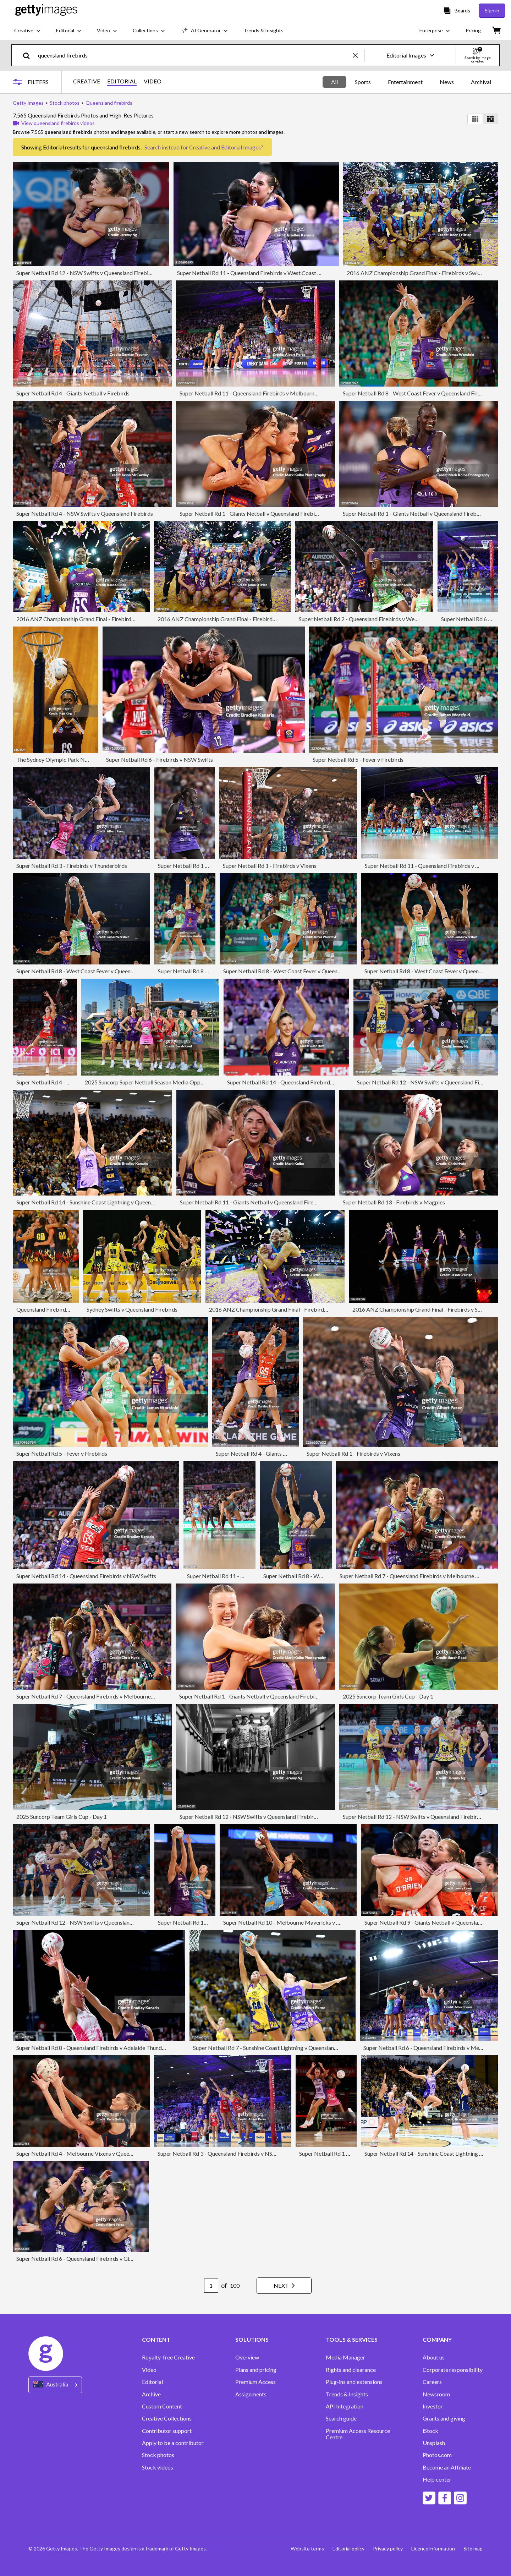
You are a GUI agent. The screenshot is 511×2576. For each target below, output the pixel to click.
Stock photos (158, 2455)
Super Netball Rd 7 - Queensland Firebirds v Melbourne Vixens (415, 1576)
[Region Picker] (55, 2385)
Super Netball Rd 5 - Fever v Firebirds (358, 759)
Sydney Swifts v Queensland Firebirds (132, 1309)
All (334, 81)
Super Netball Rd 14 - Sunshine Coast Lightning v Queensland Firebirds (101, 1202)
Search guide (341, 2418)
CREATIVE (86, 81)
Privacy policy (388, 2548)
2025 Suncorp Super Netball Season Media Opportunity (152, 1082)
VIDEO (152, 81)
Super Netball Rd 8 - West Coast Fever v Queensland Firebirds (418, 393)
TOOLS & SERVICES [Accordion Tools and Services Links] (352, 2339)
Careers (432, 2382)
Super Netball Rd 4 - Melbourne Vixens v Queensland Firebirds (92, 2153)
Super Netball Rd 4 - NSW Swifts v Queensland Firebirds (84, 513)
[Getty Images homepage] (46, 10)
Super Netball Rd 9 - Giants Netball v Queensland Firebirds (435, 1922)
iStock (430, 2431)
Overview (247, 2357)
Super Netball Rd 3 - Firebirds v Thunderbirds (71, 865)
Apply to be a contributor (173, 2443)
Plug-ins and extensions (354, 2382)
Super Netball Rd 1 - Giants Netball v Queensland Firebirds (251, 513)
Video (149, 2370)
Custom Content (162, 2406)
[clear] (358, 55)
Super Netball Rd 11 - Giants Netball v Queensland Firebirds (253, 1202)
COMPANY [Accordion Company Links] (437, 2339)
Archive (151, 2394)
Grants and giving (444, 2418)
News (447, 81)
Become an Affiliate (447, 2467)
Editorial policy (348, 2548)
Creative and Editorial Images (225, 147)
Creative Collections (167, 2418)
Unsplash (434, 2443)
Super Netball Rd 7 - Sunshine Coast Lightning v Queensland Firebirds (277, 2047)
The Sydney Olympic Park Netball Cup (63, 759)
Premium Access (255, 2382)
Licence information (433, 2548)
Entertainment (405, 81)
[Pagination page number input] (211, 2286)
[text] (194, 55)
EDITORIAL (122, 81)
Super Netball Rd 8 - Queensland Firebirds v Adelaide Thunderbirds (98, 2047)
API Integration (344, 2406)
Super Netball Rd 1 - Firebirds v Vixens (205, 865)
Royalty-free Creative (168, 2357)
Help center (437, 2479)
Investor (433, 2406)
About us (434, 2357)
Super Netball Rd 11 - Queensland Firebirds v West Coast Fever (254, 272)
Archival (481, 81)
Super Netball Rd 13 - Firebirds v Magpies (394, 1202)
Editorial (152, 2382)
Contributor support (167, 2431)
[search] (29, 55)
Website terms (307, 2548)
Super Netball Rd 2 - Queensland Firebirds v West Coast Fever (374, 619)
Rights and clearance (351, 2370)
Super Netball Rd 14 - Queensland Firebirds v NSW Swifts (86, 1576)
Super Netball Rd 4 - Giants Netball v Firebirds (73, 393)
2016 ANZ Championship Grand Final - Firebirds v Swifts (415, 272)
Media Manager (345, 2357)
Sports (363, 81)
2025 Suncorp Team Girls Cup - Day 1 (388, 1696)
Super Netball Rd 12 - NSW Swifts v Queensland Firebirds (86, 272)
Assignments (251, 2394)
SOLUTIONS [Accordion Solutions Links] (252, 2339)
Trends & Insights (347, 2394)
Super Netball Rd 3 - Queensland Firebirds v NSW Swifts (226, 2153)
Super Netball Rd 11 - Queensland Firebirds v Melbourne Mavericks (262, 393)
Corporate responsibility (453, 2370)
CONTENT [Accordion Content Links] (156, 2339)
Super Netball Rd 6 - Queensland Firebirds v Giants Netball (87, 2258)
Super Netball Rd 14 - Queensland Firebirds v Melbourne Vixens (304, 1082)
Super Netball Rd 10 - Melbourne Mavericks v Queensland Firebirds (305, 1922)
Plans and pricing (255, 2370)
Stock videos (157, 2467)
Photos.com (437, 2455)
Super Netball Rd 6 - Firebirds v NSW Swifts (159, 759)
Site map (473, 2548)
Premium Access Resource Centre (358, 2434)
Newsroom (436, 2394)
